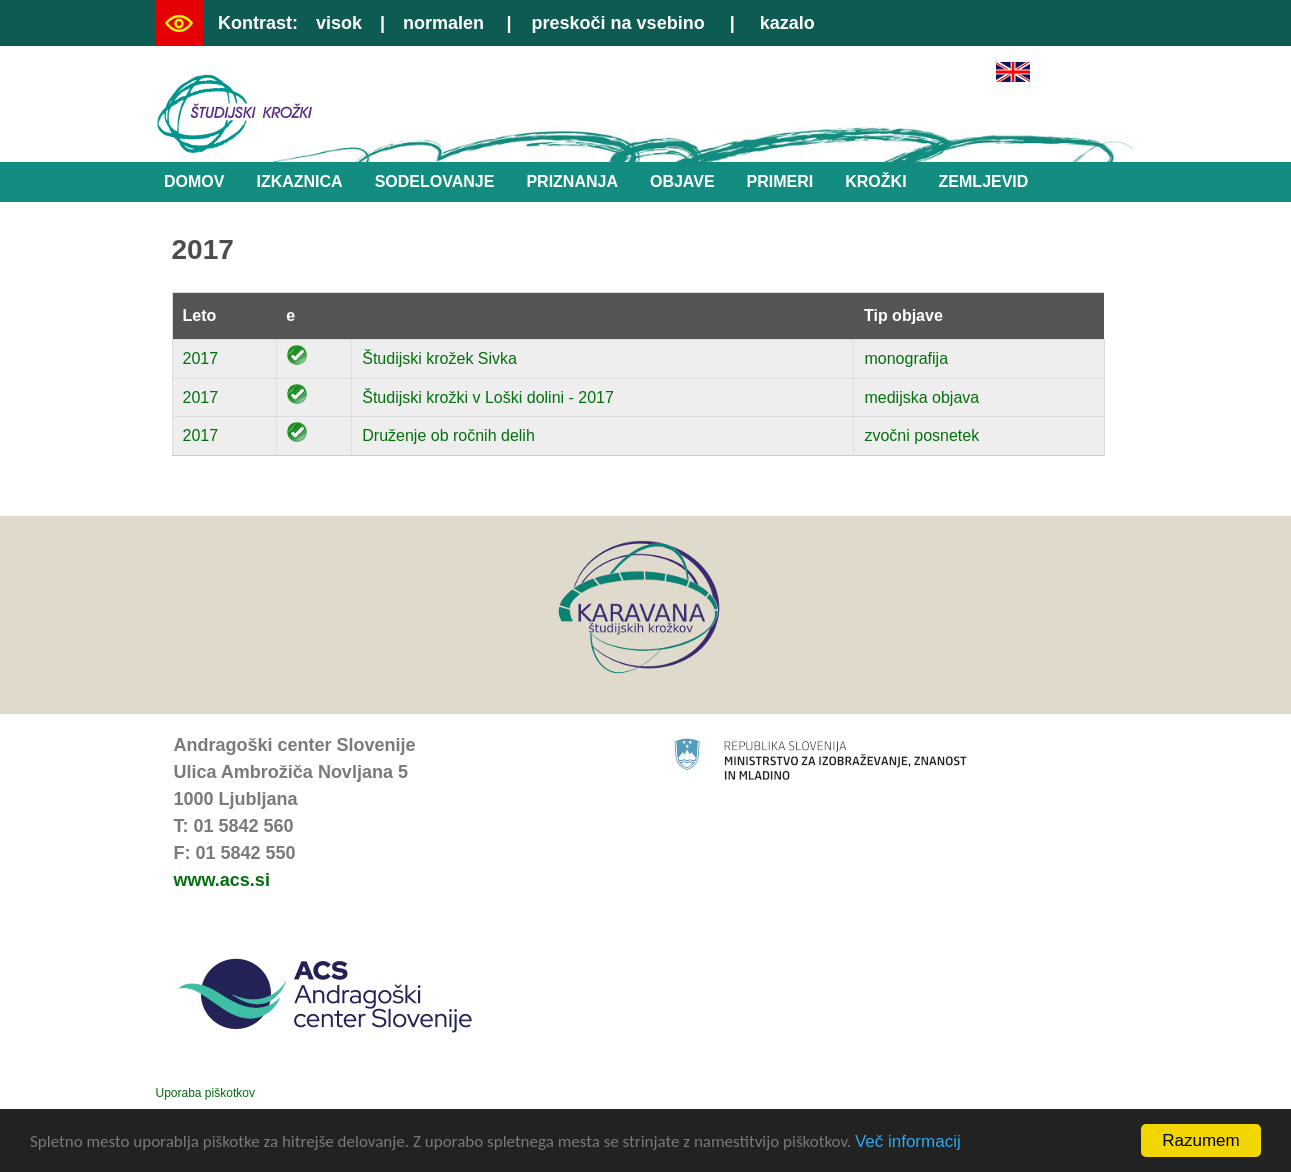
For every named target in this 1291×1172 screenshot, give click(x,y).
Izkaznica (299, 181)
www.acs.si (222, 880)
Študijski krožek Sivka (439, 358)
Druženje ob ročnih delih (448, 435)
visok (339, 23)
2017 (201, 358)
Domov (194, 181)
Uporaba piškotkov (205, 1093)
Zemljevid (984, 181)
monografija (906, 358)
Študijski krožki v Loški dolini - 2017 (488, 397)
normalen (443, 23)
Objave (682, 181)
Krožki (875, 181)
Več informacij (908, 1142)
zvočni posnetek (921, 435)
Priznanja (572, 181)
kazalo (787, 23)
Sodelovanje (435, 181)
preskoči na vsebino (618, 23)
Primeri (780, 181)
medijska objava (921, 397)
